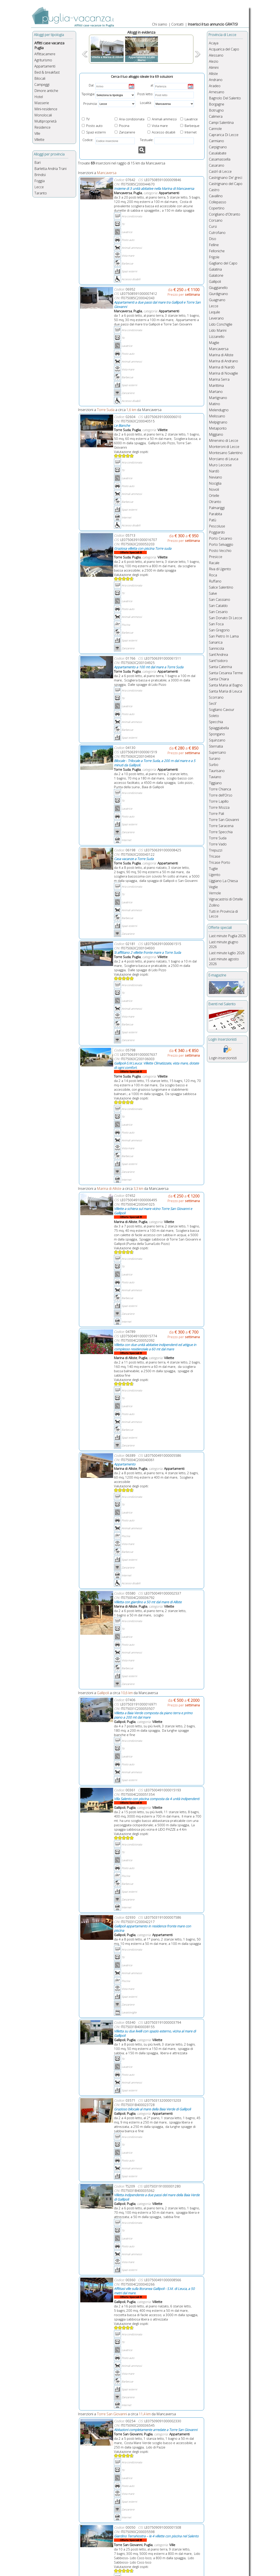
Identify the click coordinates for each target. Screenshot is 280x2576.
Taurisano (217, 770)
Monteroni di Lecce (224, 446)
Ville (37, 133)
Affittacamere (44, 54)
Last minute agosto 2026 (224, 961)
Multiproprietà (45, 121)
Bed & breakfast (47, 72)
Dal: (91, 85)
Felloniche (217, 251)
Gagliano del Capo (223, 263)
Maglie (214, 342)
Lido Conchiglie (220, 324)
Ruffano (215, 581)
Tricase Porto (219, 862)
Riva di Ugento (220, 569)
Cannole (215, 128)
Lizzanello (216, 336)
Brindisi (40, 174)
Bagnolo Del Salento (225, 98)
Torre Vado (218, 844)
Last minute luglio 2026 (227, 952)
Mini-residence (45, 109)
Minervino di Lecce (223, 440)
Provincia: (89, 103)
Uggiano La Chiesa (223, 880)
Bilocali (39, 78)
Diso (212, 238)
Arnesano (216, 92)
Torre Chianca (220, 789)
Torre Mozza (219, 807)
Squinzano (217, 740)
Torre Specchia (221, 831)
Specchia (216, 721)
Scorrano (216, 697)
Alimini (214, 67)
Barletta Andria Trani (50, 168)
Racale (214, 562)
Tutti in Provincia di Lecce (223, 914)
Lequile (214, 312)
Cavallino (216, 196)
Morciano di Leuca (223, 458)
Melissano (217, 416)
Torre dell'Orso (220, 795)
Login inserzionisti (223, 1058)
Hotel (38, 96)
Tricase (214, 856)
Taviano (215, 776)
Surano (214, 758)
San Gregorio (219, 630)
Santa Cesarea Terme (226, 672)
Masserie (41, 102)
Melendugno (219, 410)
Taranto (40, 193)
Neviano (215, 477)
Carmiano (216, 140)
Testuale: (145, 140)
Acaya (213, 43)
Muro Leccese (220, 465)
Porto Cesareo (220, 538)
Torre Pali (216, 813)
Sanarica (215, 642)
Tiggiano (215, 783)
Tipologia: (88, 94)
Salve (213, 593)
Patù (212, 520)
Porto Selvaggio (221, 544)
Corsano (215, 220)
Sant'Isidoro (218, 660)
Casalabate (217, 153)
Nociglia (215, 483)
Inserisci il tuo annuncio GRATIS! (213, 24)
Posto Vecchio (220, 550)
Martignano (218, 397)
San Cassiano (219, 599)
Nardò (214, 471)
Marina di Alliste (221, 354)
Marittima (216, 385)
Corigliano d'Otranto (224, 214)
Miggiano (216, 434)
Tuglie (213, 868)
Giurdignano (218, 293)
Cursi (213, 226)
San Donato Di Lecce (225, 617)
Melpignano (218, 422)
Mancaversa (218, 348)
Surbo (213, 764)
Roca (213, 575)
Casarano (216, 165)
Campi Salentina (221, 122)
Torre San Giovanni (224, 819)
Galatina (215, 269)
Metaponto (218, 428)
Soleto (214, 715)
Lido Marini (217, 330)
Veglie (213, 887)
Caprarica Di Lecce (223, 134)
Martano (216, 391)
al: (152, 85)
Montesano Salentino (226, 452)
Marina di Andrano (223, 361)
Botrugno (216, 110)
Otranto (215, 501)
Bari (37, 162)
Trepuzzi (215, 850)
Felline (214, 244)
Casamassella (219, 159)
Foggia (39, 180)
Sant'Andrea (218, 654)
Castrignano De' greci (225, 177)
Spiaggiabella (219, 728)
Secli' (213, 703)
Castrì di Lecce (220, 171)
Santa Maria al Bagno (226, 685)
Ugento (214, 874)
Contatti (177, 24)
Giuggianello (218, 287)
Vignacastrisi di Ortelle (226, 899)
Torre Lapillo (219, 801)
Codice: (87, 137)
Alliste (213, 73)
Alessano (216, 55)
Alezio (213, 61)
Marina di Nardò (222, 367)
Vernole (215, 893)
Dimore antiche (46, 90)
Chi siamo (159, 24)
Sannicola (216, 648)
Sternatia (216, 746)
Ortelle (214, 495)
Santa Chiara (219, 679)
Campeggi (41, 84)
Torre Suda (217, 838)
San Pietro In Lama (224, 636)
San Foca (216, 624)
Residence (42, 127)
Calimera (215, 116)
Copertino (216, 208)
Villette (39, 139)
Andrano (215, 79)
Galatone (216, 275)
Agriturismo (43, 60)
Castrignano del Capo (225, 183)
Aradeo (214, 85)
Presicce (215, 556)
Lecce (39, 187)
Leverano (216, 318)
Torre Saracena (221, 825)
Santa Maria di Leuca (225, 691)
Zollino (214, 905)
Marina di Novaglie (223, 373)
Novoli (214, 489)
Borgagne (216, 104)
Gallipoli (215, 281)
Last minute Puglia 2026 (227, 935)
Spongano (217, 734)
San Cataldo (218, 605)
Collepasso (217, 202)
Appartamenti (44, 66)
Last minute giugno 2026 (223, 944)
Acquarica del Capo (224, 49)
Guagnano (217, 299)
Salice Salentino (221, 587)
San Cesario (218, 611)
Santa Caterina (220, 666)
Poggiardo (217, 532)
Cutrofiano (217, 232)
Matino (214, 403)
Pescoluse (217, 526)
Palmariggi (217, 507)
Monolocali (43, 115)
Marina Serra (219, 379)
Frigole (214, 257)
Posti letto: (145, 94)
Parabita (215, 513)
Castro (214, 189)
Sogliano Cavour (221, 709)
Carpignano (218, 147)
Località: (144, 102)
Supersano (217, 752)
